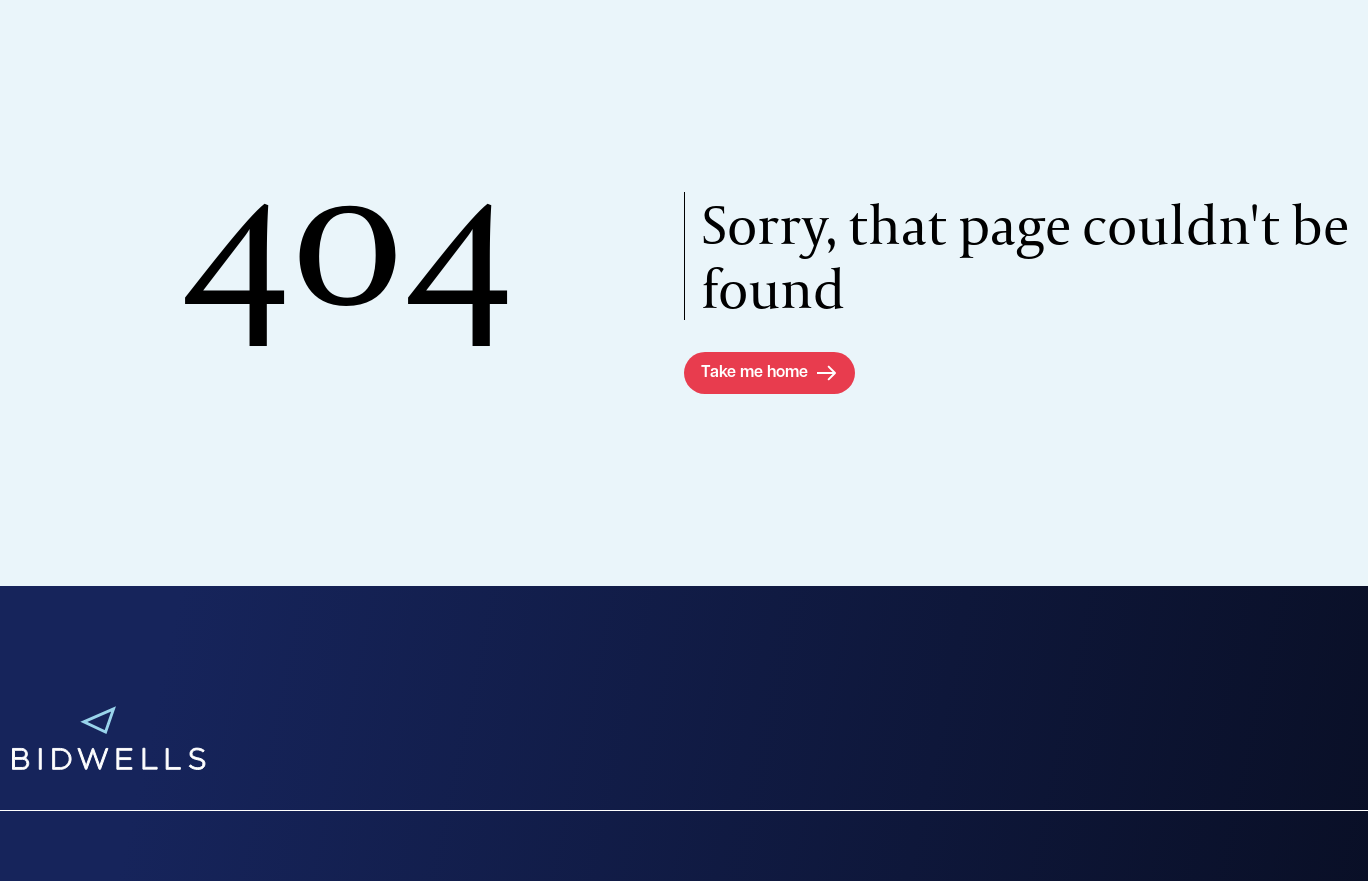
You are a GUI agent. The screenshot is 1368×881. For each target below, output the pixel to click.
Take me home (754, 373)
